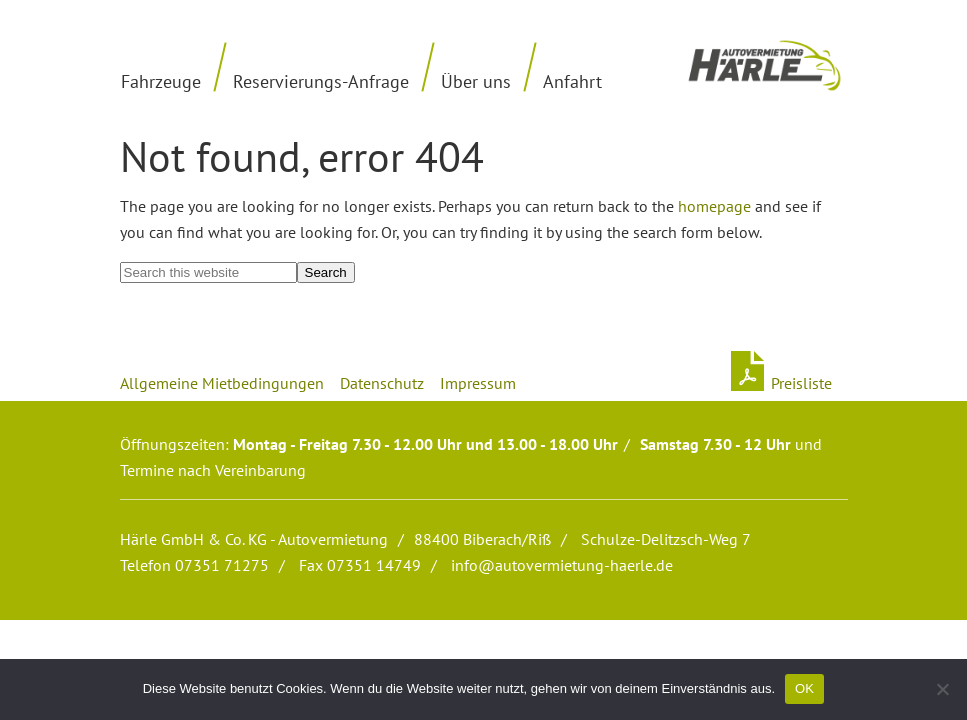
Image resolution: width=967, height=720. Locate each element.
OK (804, 688)
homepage (714, 206)
